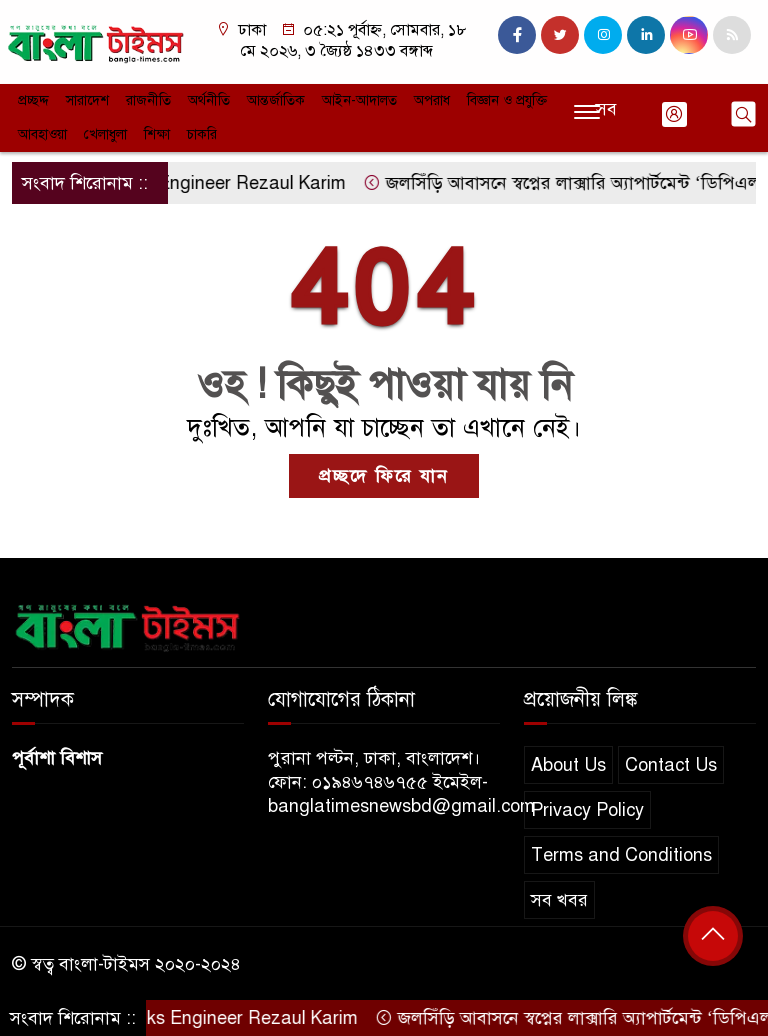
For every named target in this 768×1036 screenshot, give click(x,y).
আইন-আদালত (359, 100)
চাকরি (202, 134)
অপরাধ (432, 100)
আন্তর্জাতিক (276, 100)
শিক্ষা (157, 134)
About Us (568, 765)
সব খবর (559, 900)
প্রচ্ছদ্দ (33, 100)
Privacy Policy (587, 810)
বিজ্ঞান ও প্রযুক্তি (507, 100)
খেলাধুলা (105, 134)
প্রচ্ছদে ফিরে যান (384, 476)
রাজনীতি (148, 100)
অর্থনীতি (209, 100)
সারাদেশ (87, 100)
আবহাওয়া (42, 134)
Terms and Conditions (621, 855)
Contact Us (671, 765)
